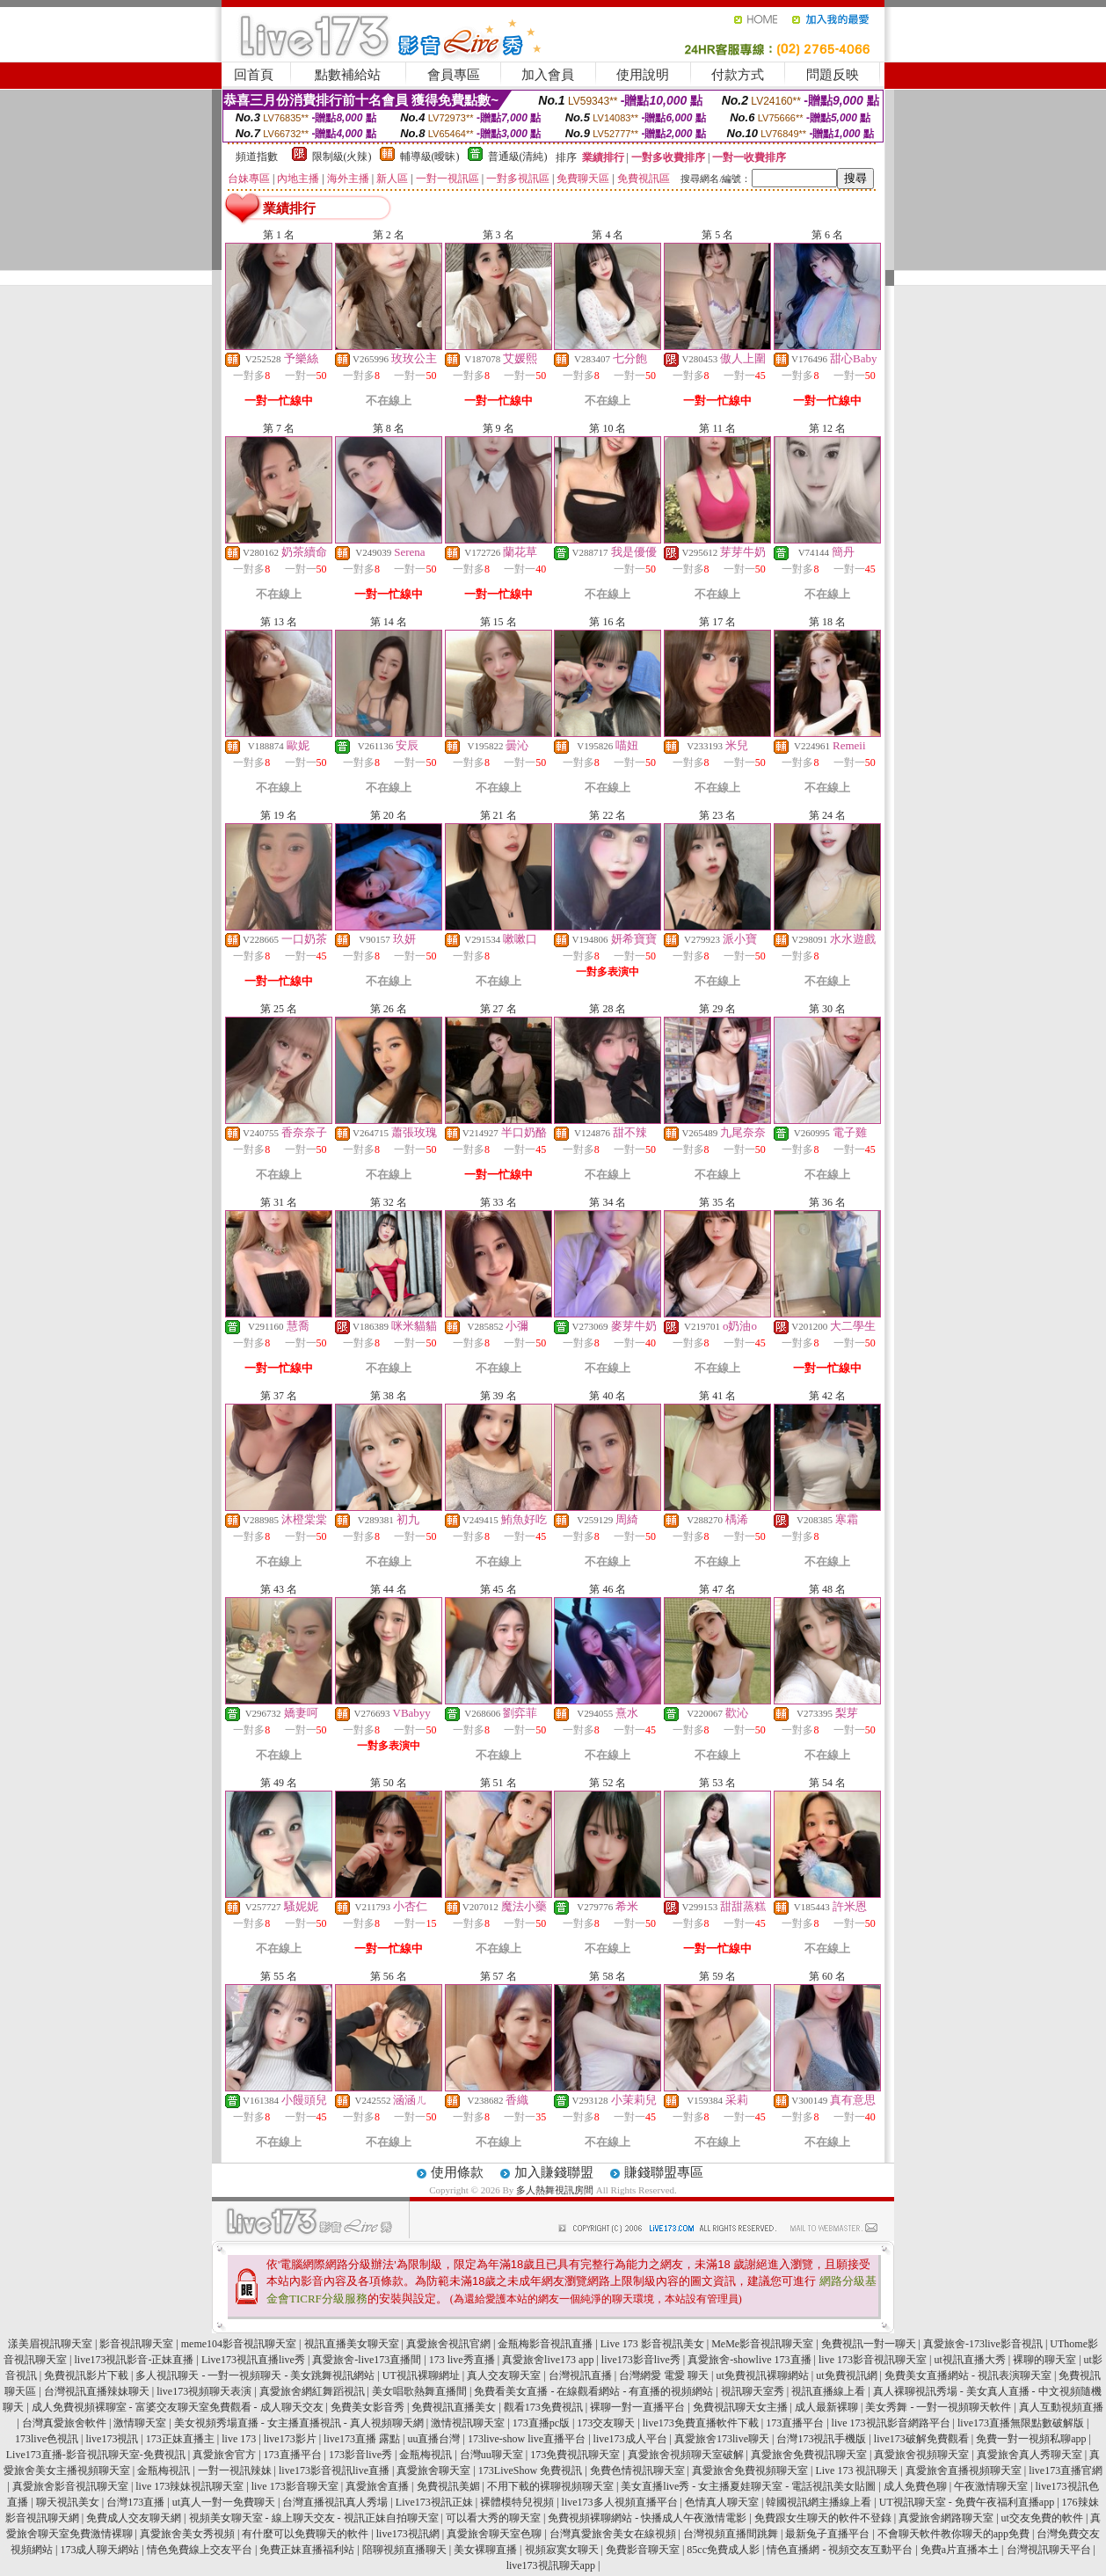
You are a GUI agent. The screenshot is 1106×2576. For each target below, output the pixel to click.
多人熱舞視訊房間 (554, 2190)
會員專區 (453, 75)
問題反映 (832, 75)
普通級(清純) (518, 156)
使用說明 (642, 75)
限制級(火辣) (342, 156)
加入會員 (547, 75)
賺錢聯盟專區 (663, 2172)
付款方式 (737, 75)
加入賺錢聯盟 (553, 2172)
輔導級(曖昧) (430, 156)
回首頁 (253, 75)
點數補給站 (348, 75)
